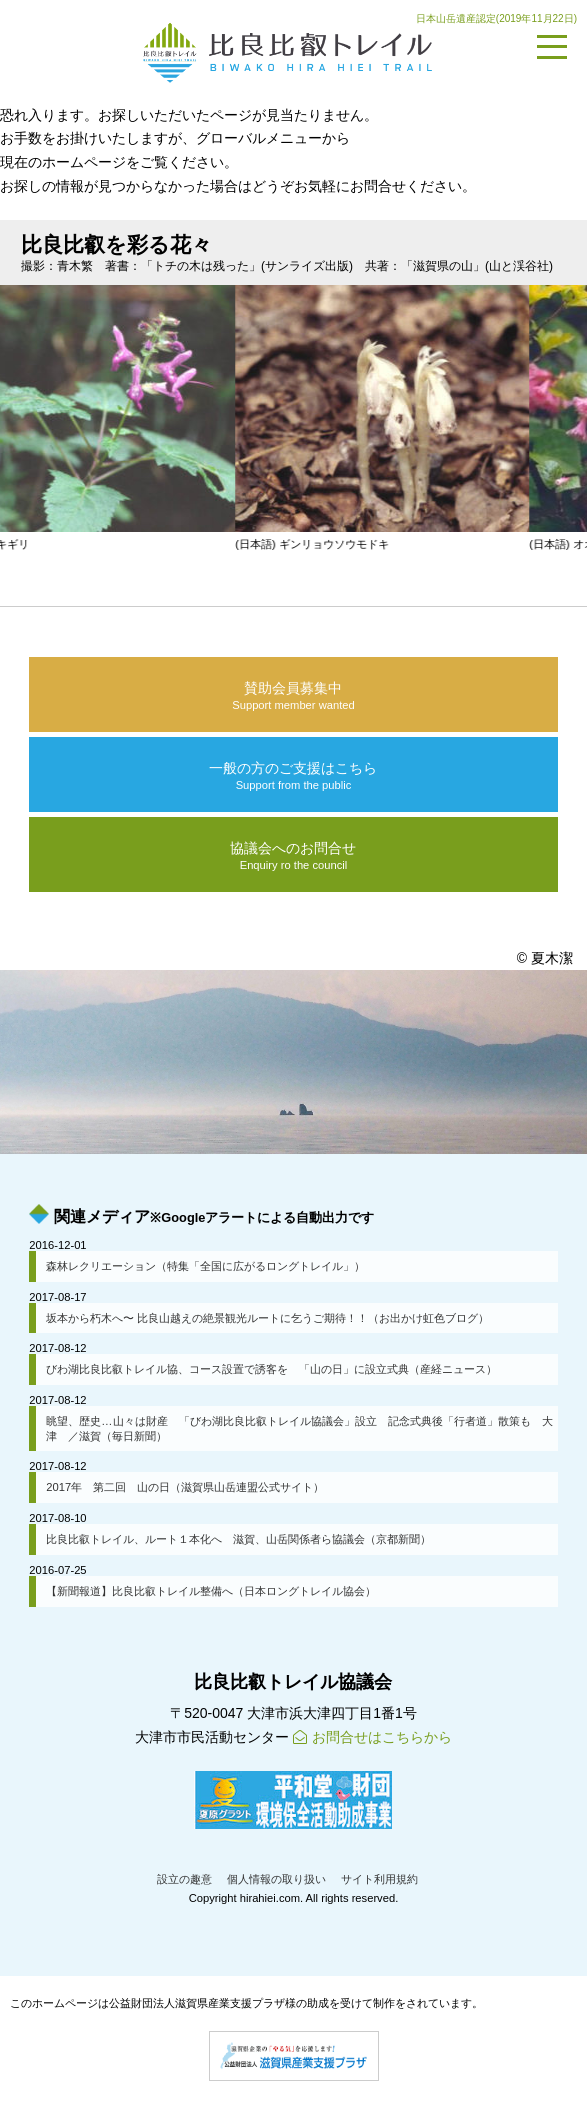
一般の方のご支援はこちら (293, 776)
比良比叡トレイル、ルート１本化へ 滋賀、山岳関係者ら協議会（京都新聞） (238, 1539)
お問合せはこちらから (372, 1737)
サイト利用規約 (379, 1879)
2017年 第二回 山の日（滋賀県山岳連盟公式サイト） (185, 1487)
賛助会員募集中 (293, 696)
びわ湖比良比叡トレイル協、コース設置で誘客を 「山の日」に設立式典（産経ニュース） (271, 1369)
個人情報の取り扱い (276, 1879)
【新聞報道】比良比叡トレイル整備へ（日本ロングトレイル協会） (211, 1591)
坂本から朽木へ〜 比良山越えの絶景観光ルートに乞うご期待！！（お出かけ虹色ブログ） (267, 1318)
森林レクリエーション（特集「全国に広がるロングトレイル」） (205, 1266)
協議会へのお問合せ (293, 856)
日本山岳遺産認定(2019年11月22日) (496, 18)
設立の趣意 (184, 1879)
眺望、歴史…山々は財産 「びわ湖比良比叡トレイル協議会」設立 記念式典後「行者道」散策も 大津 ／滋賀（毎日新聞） (299, 1428)
